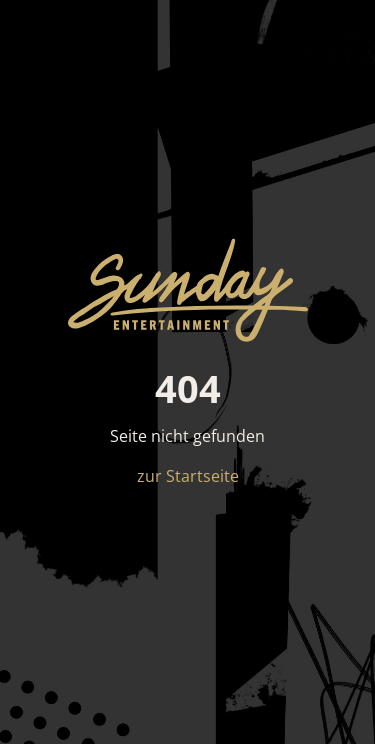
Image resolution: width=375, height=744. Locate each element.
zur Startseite (188, 476)
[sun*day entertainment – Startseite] (188, 290)
